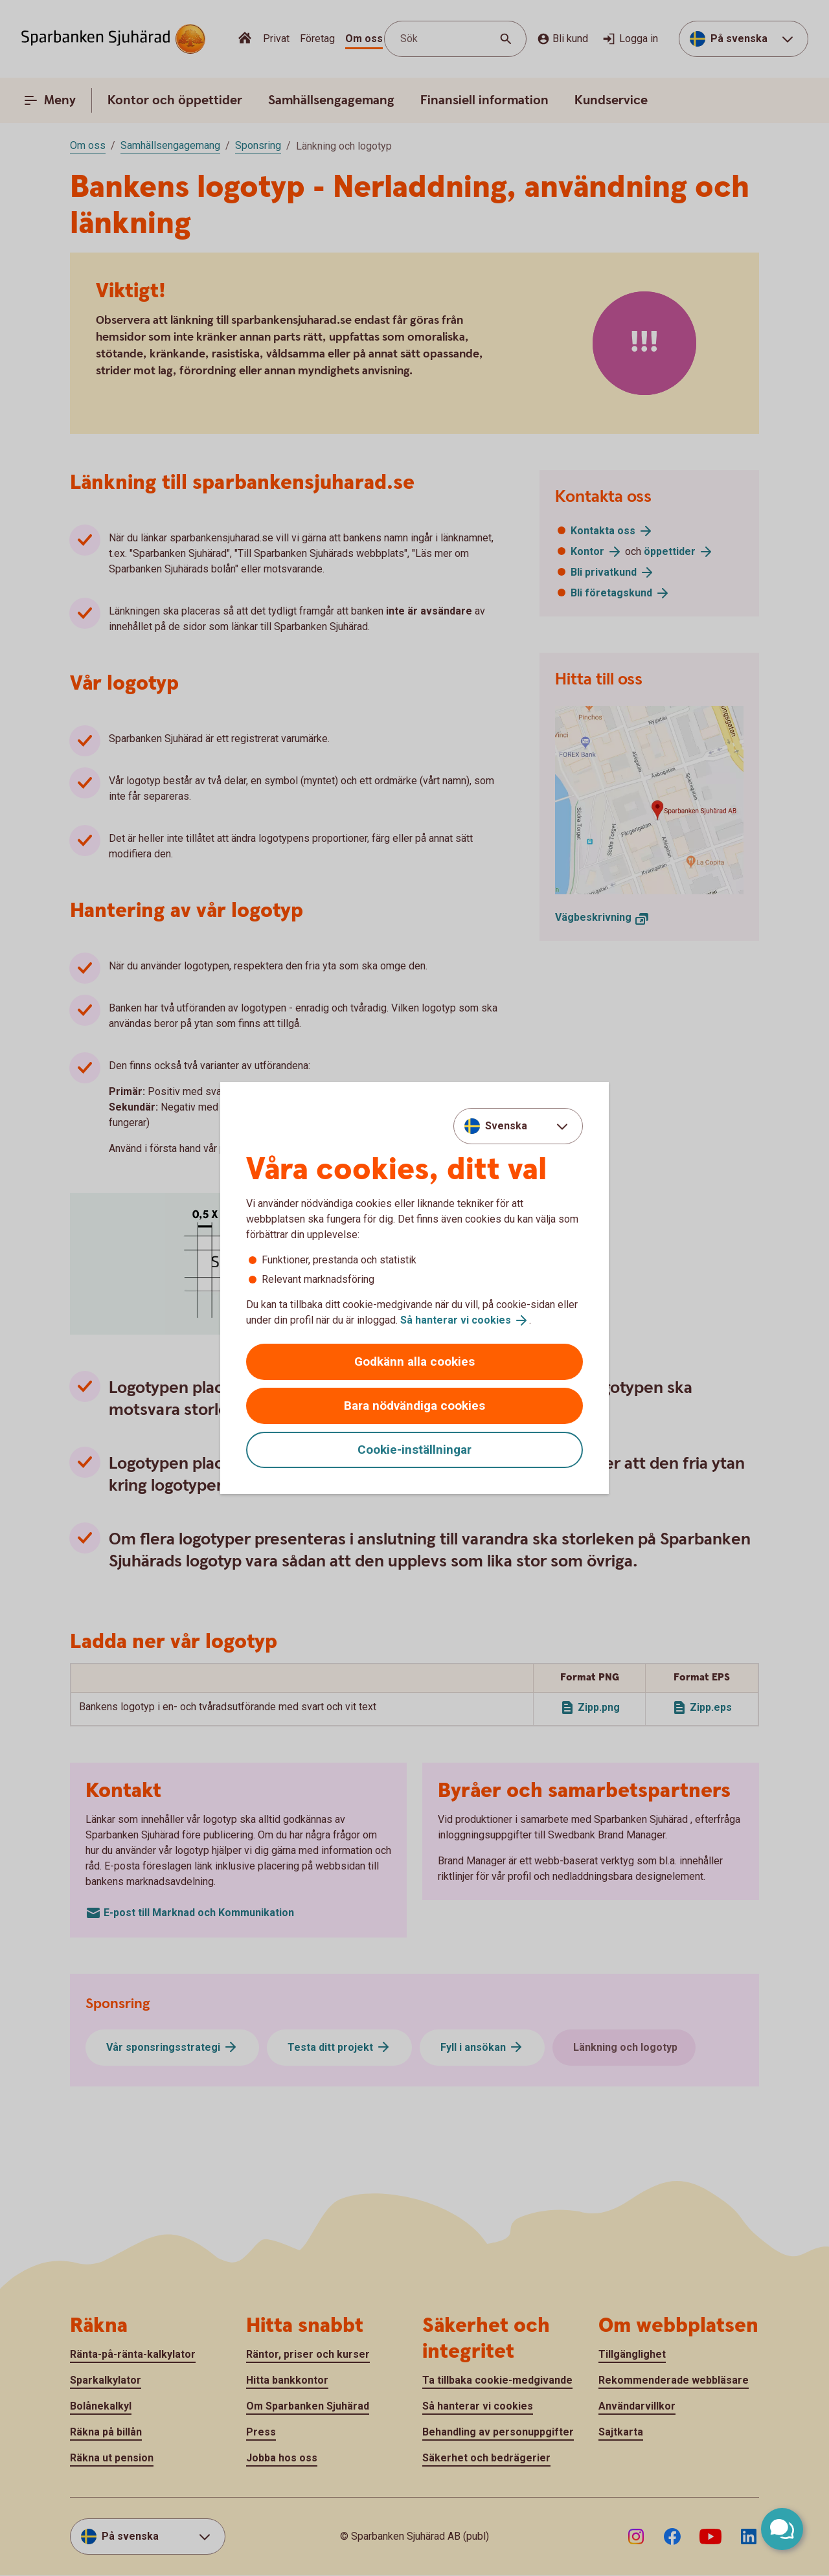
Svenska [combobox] (506, 1126)
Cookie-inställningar (414, 1449)
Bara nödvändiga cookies (414, 1405)
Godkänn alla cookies (414, 1361)
